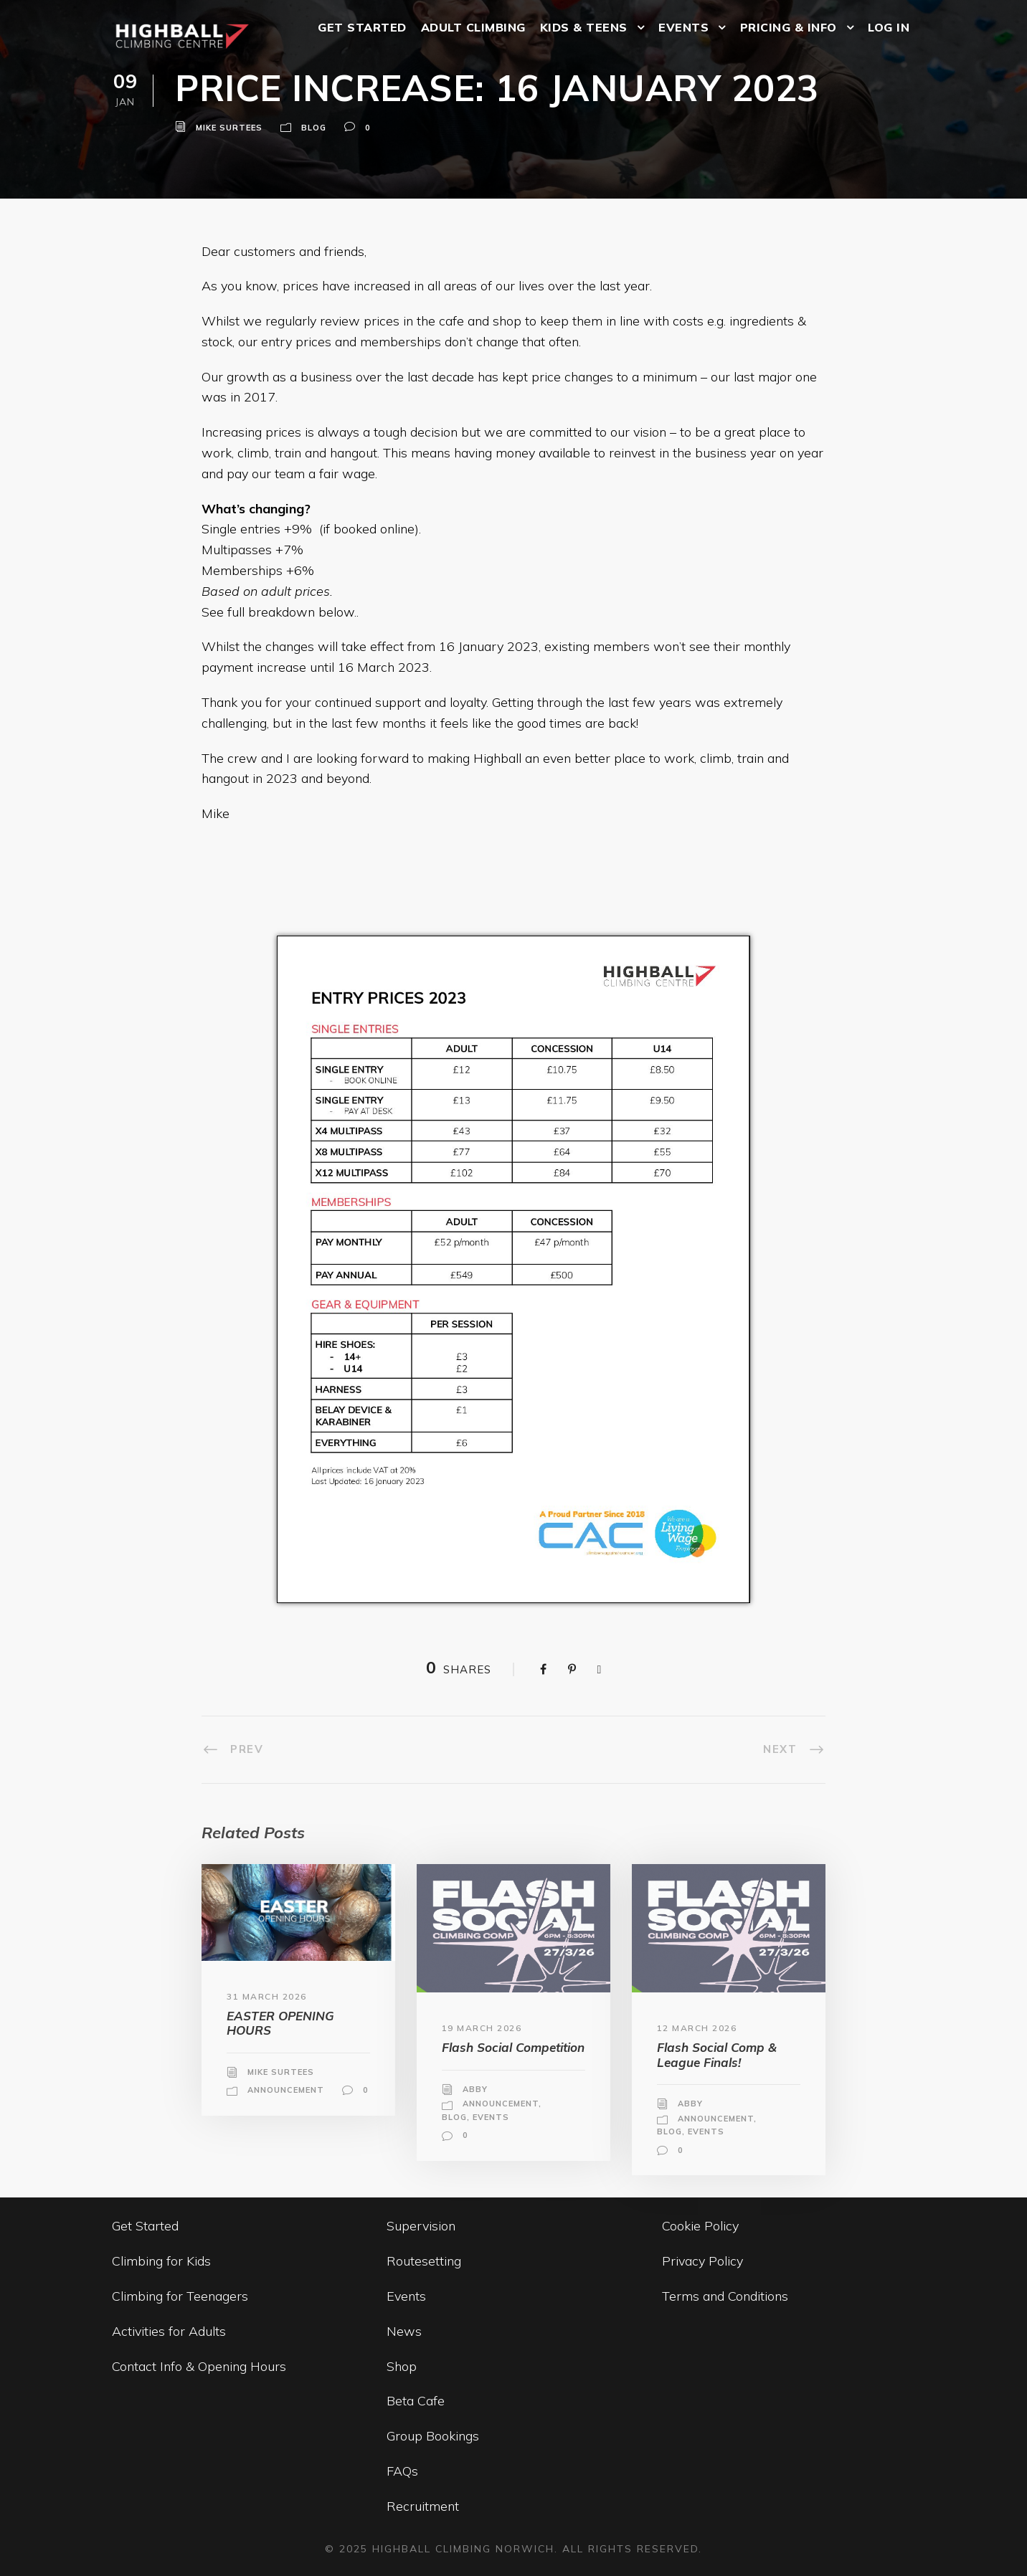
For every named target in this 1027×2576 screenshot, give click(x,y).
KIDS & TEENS (584, 27)
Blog (313, 128)
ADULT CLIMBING (473, 27)
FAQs (402, 2471)
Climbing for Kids (161, 2261)
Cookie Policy (700, 2226)
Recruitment (423, 2506)
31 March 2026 (267, 1996)
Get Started (145, 2226)
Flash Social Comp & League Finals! (717, 2054)
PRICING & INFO (788, 27)
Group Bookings (433, 2436)
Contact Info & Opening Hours (199, 2366)
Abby (475, 2089)
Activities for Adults (169, 2331)
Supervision (421, 2226)
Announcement (285, 2090)
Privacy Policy (702, 2261)
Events (491, 2117)
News (404, 2331)
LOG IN (888, 27)
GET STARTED (362, 27)
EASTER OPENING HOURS (280, 2023)
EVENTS (683, 27)
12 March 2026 (697, 2028)
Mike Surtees (229, 128)
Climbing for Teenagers (180, 2296)
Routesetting (424, 2261)
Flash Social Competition (513, 2047)
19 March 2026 (482, 2028)
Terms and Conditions (725, 2296)
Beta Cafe (416, 2400)
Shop (402, 2366)
